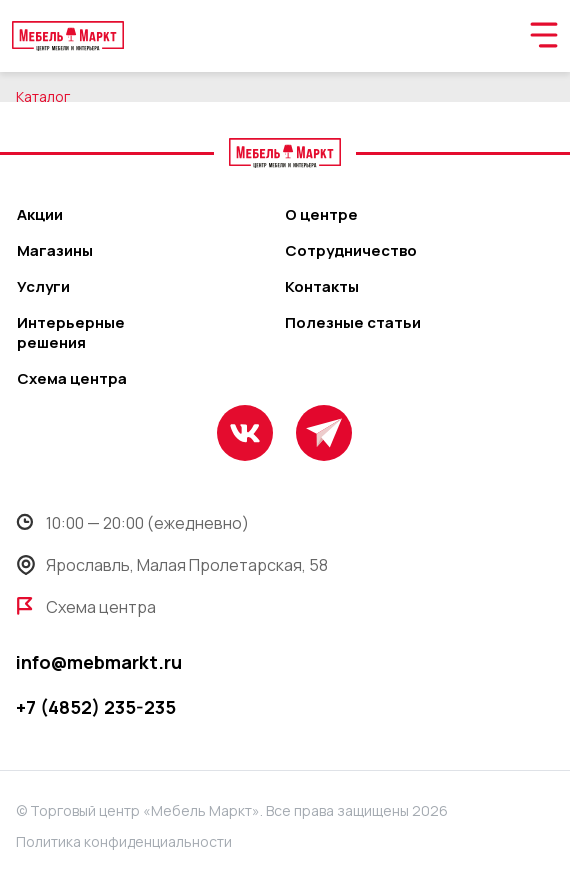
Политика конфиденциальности (124, 841)
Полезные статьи (353, 323)
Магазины (55, 251)
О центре (321, 215)
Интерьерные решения (71, 333)
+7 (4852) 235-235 (96, 707)
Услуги (43, 287)
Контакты (322, 287)
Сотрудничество (351, 251)
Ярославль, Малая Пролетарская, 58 (172, 565)
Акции (40, 215)
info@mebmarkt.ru (99, 662)
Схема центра (72, 379)
